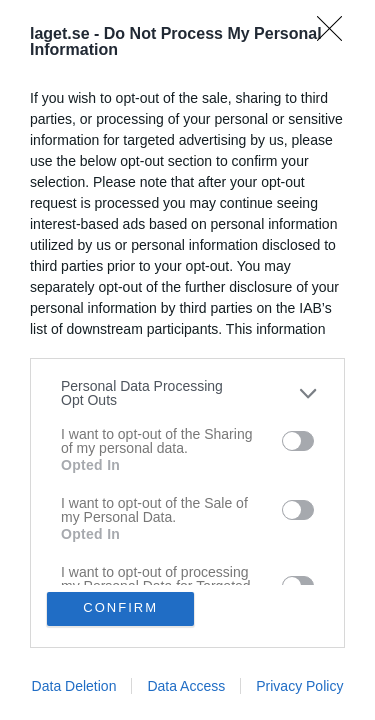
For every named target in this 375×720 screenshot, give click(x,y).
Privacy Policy (299, 686)
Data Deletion (74, 686)
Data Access (186, 686)
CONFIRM (120, 608)
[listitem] (187, 393)
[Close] (336, 35)
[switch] (298, 441)
